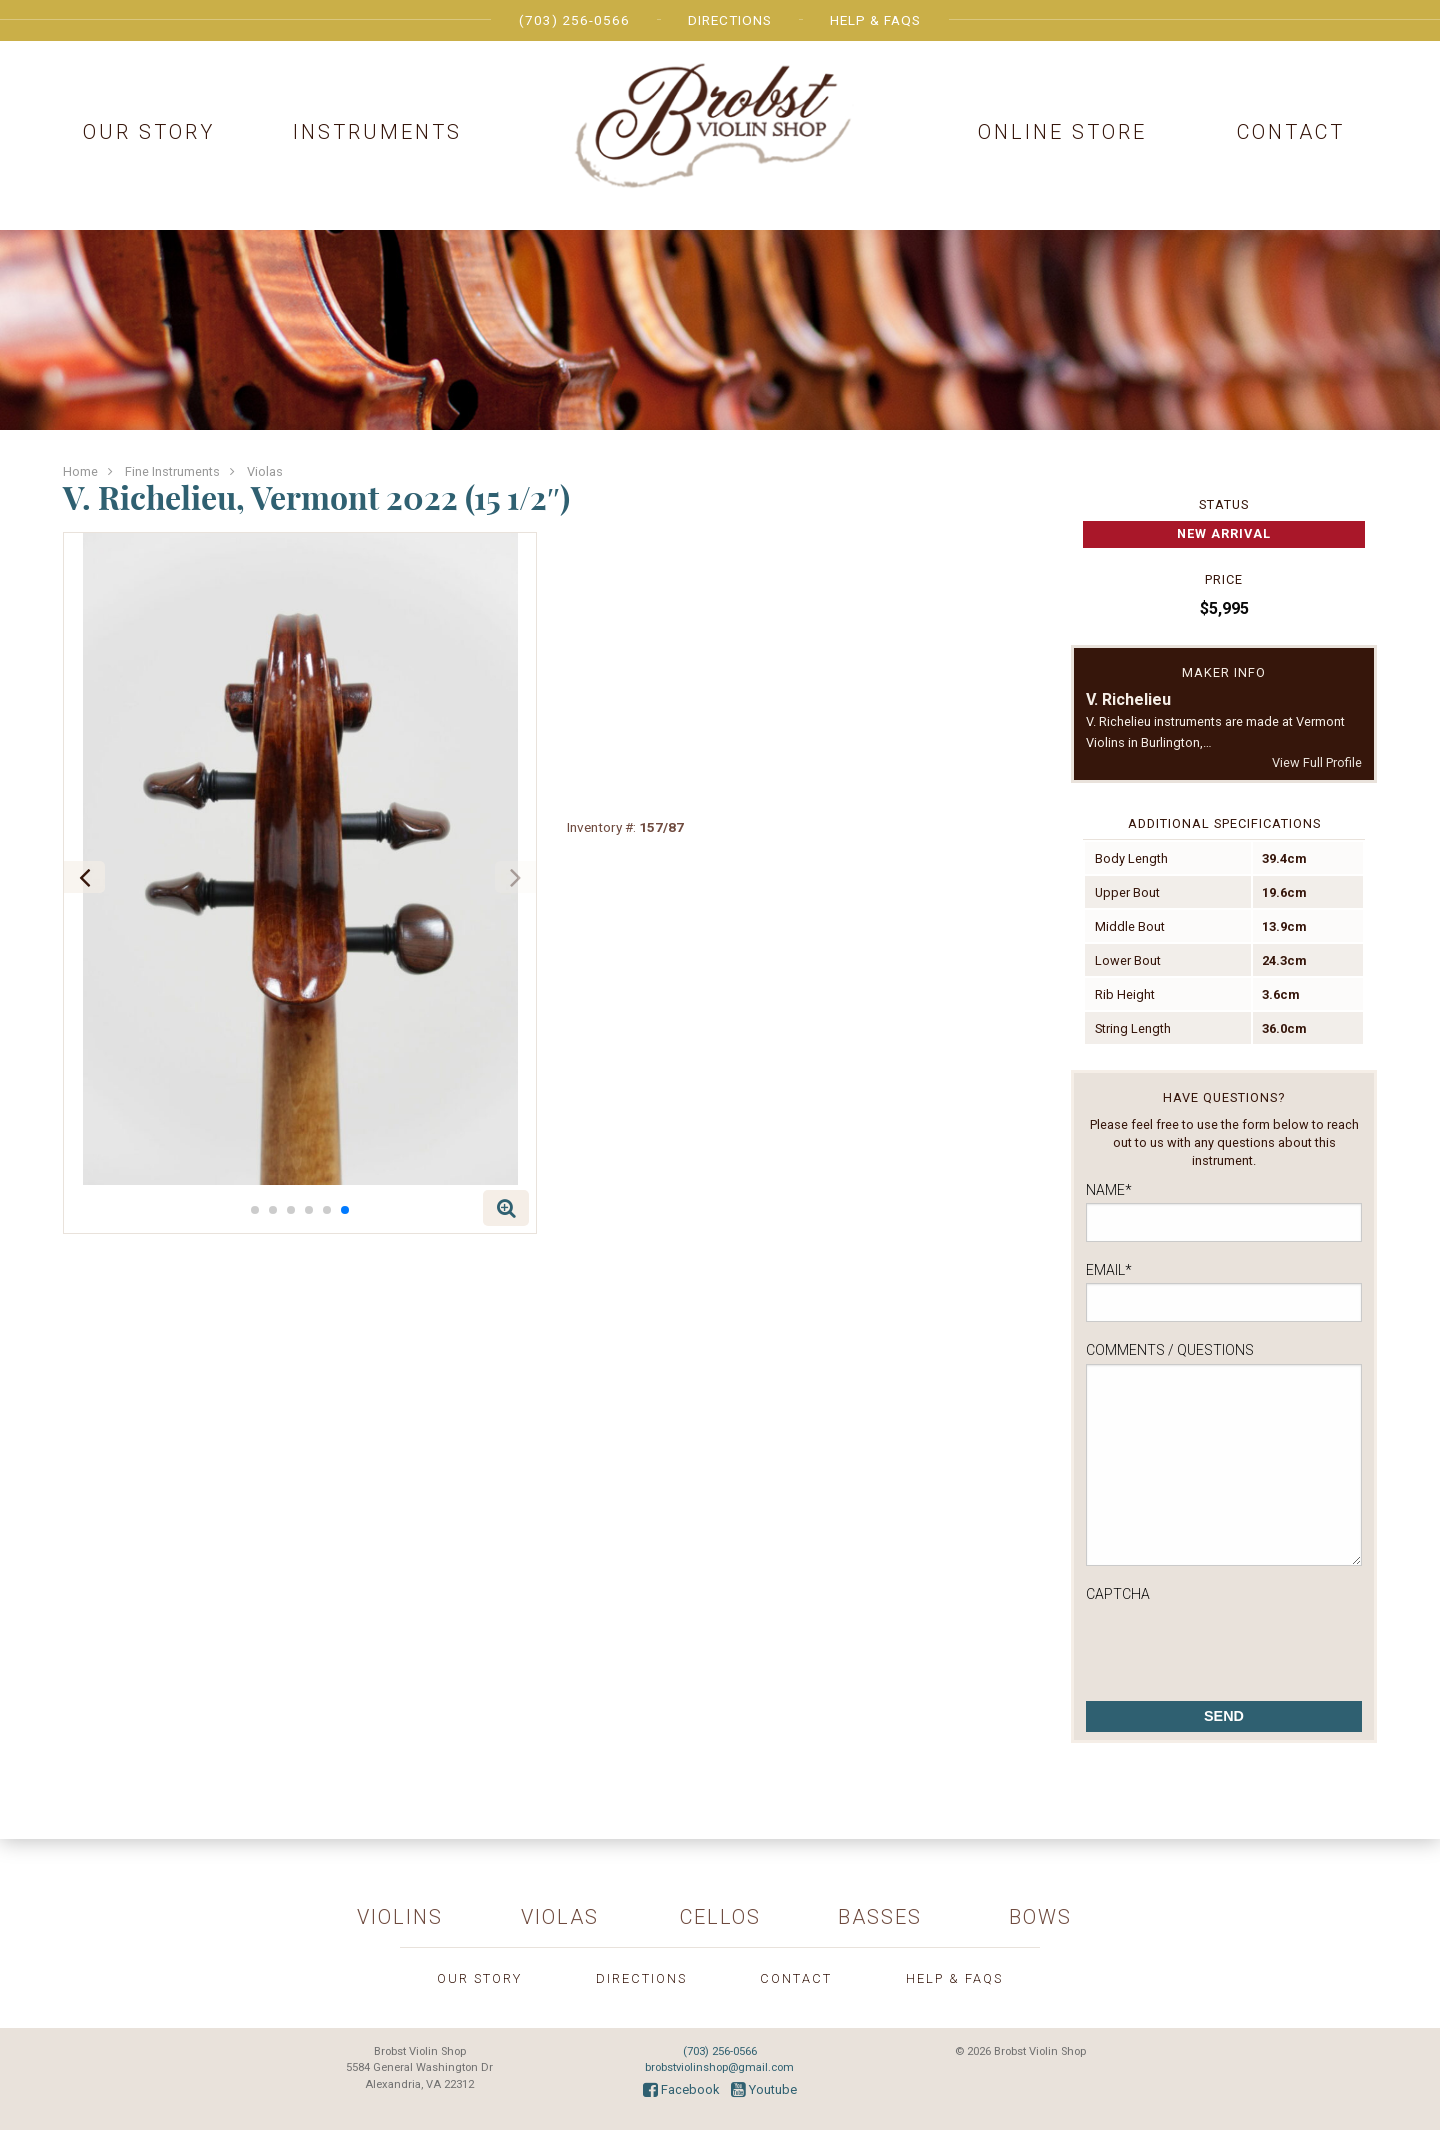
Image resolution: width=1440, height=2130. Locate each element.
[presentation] (1238, 1646)
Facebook (681, 2089)
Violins (400, 1917)
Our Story (149, 132)
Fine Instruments (172, 471)
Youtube (764, 2089)
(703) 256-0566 (574, 20)
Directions (730, 20)
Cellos (720, 1917)
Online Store (1062, 132)
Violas (265, 471)
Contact (1291, 132)
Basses (880, 1917)
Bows (1040, 1917)
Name (1109, 1190)
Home (80, 471)
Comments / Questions (1170, 1350)
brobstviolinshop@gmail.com (719, 2067)
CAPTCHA (1118, 1594)
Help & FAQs (875, 20)
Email (1109, 1270)
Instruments (377, 132)
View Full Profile (1317, 762)
